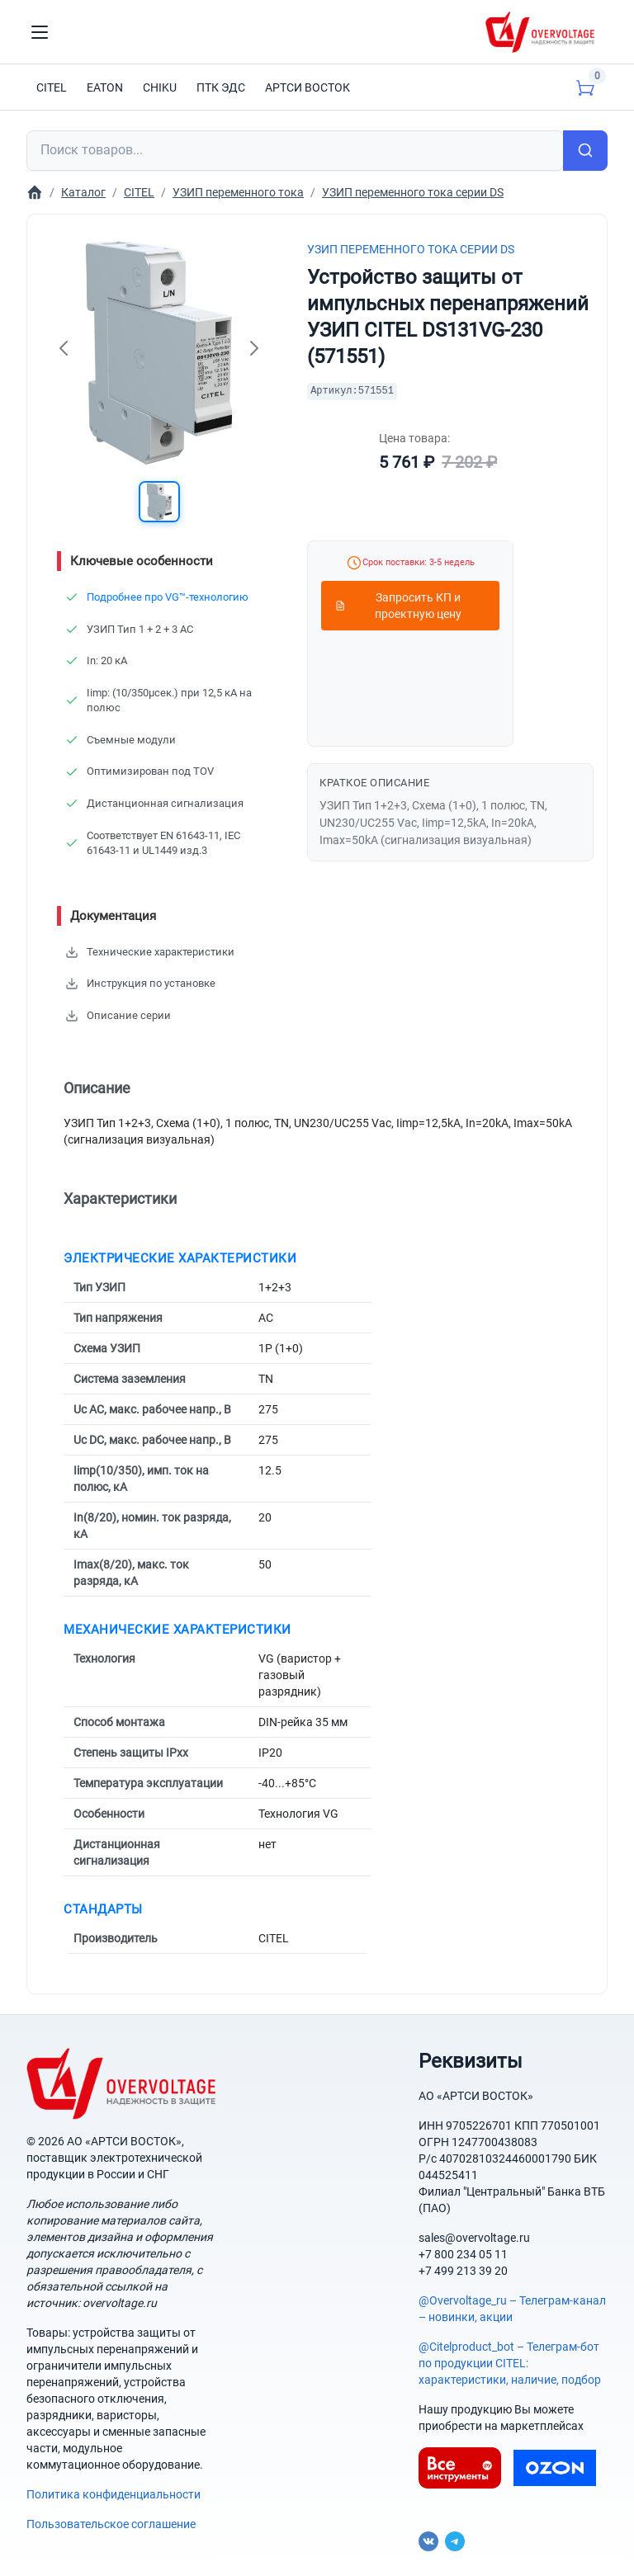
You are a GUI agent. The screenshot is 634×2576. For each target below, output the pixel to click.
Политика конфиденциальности (113, 2494)
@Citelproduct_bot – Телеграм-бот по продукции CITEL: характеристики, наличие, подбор (510, 2363)
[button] (159, 501)
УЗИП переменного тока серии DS (410, 249)
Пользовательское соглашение (111, 2524)
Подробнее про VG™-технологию (167, 597)
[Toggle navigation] (39, 32)
